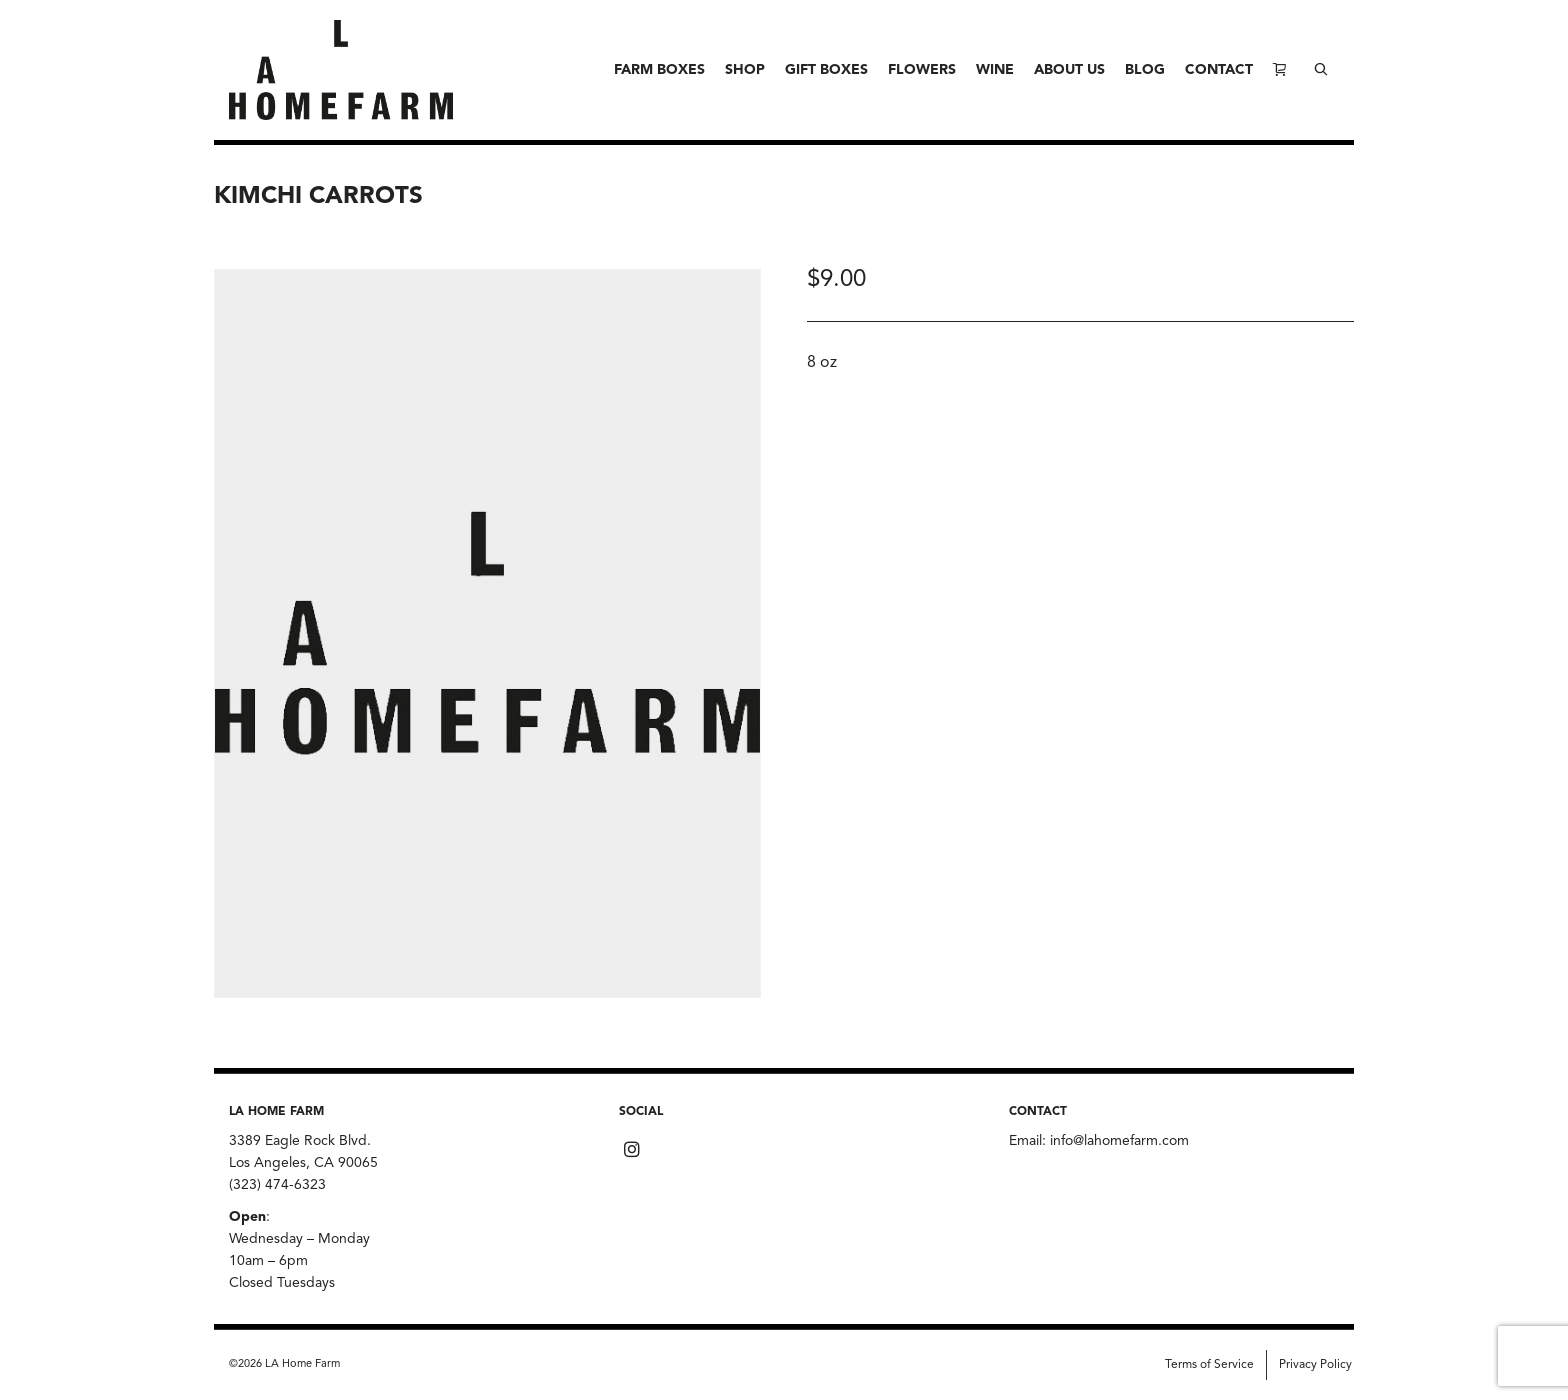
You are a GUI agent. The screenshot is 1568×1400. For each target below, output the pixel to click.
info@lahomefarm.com (1119, 1141)
